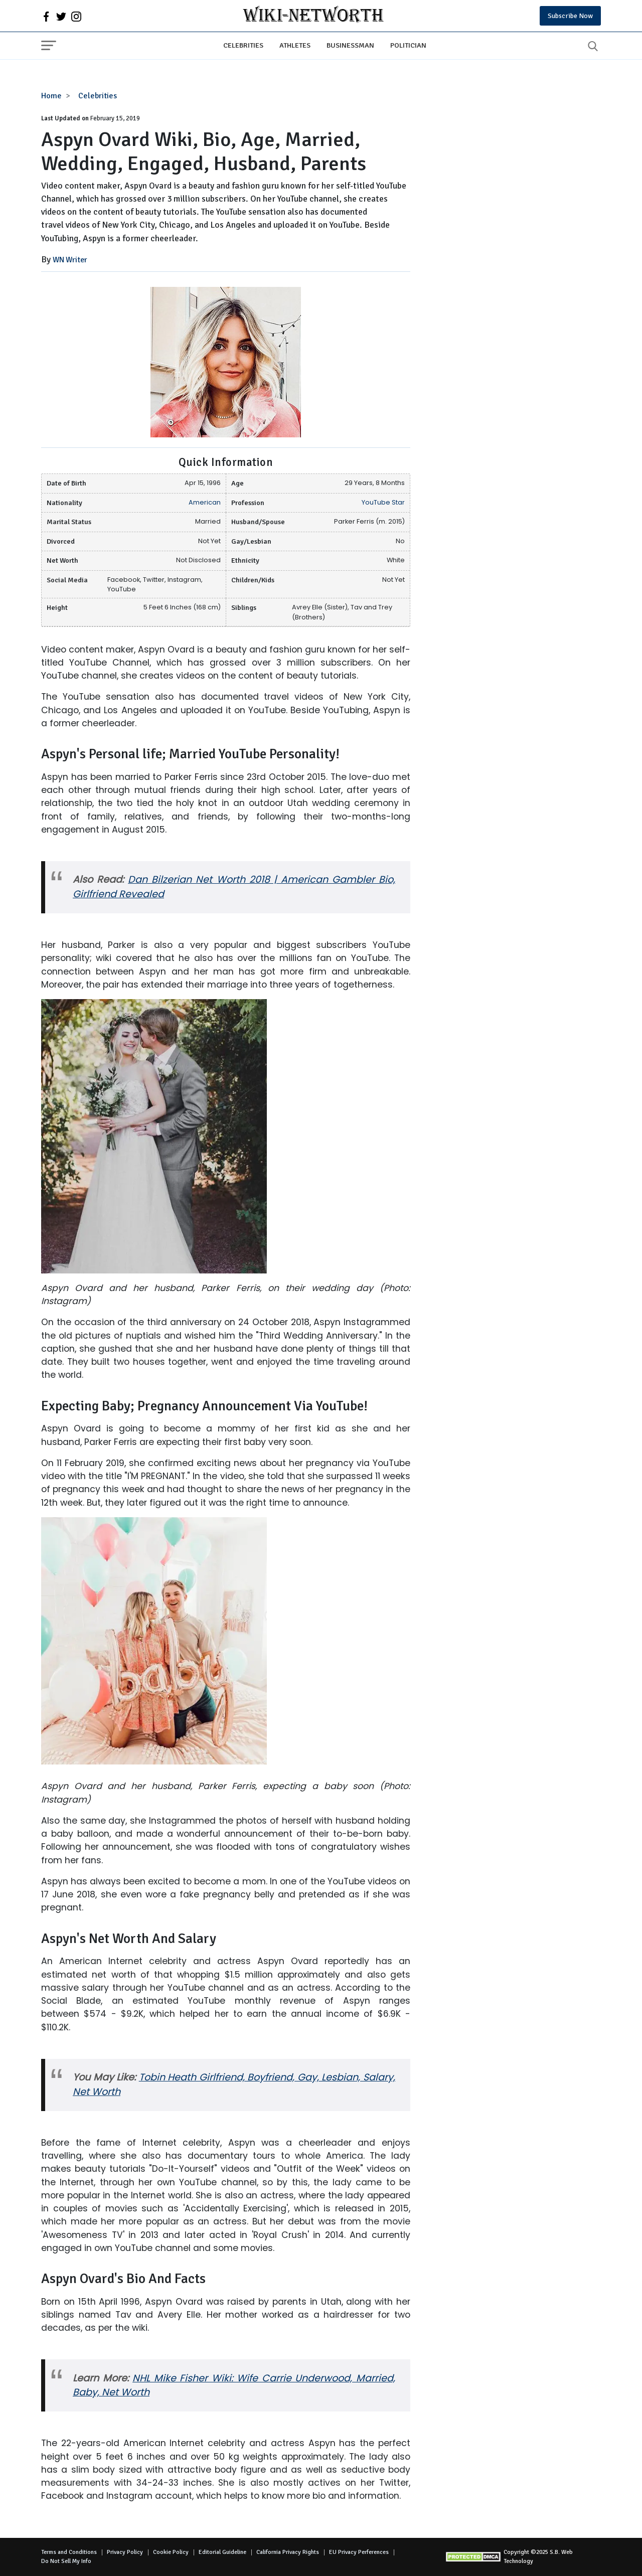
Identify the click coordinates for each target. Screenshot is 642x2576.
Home (51, 96)
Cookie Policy (171, 2552)
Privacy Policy (125, 2552)
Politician (408, 45)
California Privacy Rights (287, 2552)
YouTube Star (383, 502)
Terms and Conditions (69, 2552)
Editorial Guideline (222, 2552)
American (205, 502)
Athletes (294, 45)
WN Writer (70, 260)
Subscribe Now (570, 16)
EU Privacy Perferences (359, 2552)
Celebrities (243, 45)
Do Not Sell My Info (66, 2561)
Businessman (350, 45)
